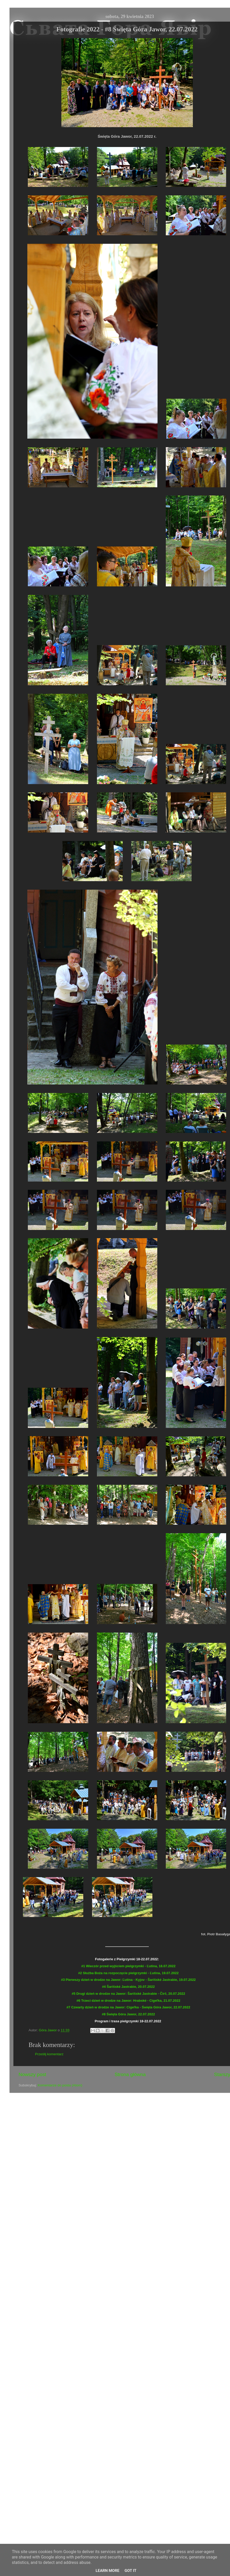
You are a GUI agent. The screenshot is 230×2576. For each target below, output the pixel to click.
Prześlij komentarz (49, 2054)
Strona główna (130, 2074)
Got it (130, 2570)
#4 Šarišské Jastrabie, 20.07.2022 (127, 1987)
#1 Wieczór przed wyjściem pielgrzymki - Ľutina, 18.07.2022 (126, 1966)
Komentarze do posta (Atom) (60, 2085)
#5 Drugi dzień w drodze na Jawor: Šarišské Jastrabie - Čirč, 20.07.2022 (127, 1994)
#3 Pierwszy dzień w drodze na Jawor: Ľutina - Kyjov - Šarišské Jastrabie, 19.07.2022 (127, 1980)
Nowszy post (32, 2074)
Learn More (107, 2570)
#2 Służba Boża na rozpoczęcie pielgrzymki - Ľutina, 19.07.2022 (126, 1973)
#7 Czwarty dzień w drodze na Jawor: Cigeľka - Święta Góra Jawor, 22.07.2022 (127, 2007)
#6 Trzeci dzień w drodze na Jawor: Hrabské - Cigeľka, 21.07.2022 (127, 2000)
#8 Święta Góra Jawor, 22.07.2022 (127, 2014)
